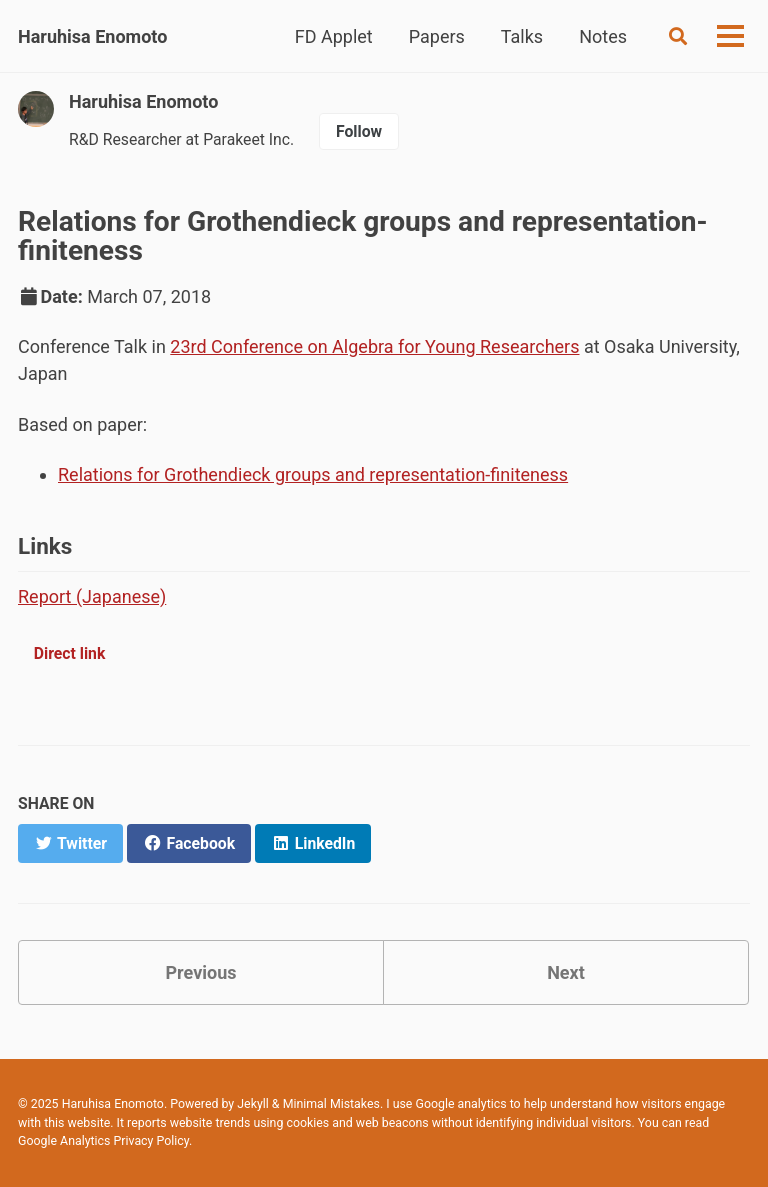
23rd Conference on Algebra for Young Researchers (374, 346)
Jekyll (253, 1104)
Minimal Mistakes (331, 1104)
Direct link (70, 653)
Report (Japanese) (92, 596)
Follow (359, 131)
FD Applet (334, 36)
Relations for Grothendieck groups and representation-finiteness (313, 474)
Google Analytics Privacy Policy (103, 1141)
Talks (522, 36)
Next (566, 972)
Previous (201, 972)
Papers (437, 36)
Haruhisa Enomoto (92, 36)
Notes (603, 36)
